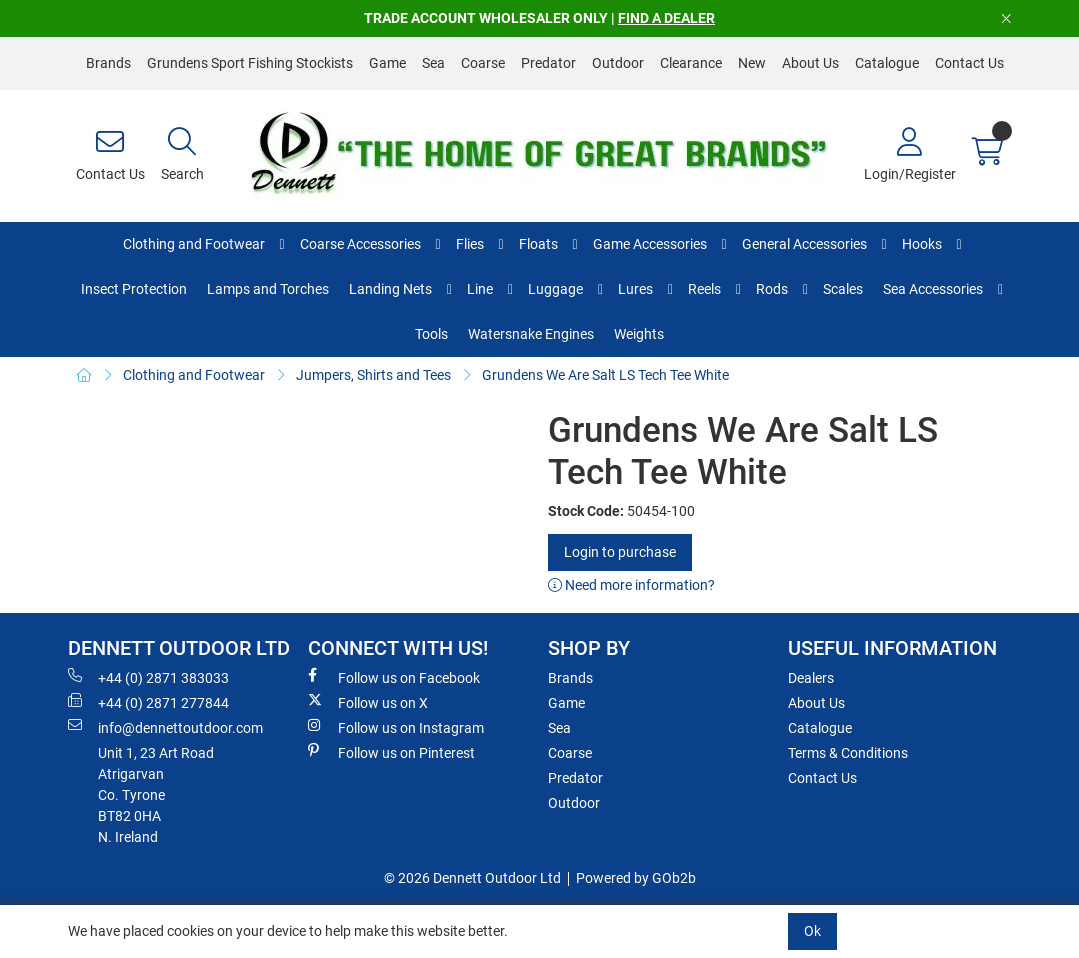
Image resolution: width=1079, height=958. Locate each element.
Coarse (483, 63)
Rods (772, 289)
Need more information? (631, 585)
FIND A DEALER (666, 18)
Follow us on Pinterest (391, 752)
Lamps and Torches (268, 289)
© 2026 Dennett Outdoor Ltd (472, 878)
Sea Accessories (933, 289)
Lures (635, 289)
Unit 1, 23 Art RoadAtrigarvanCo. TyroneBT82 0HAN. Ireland (156, 795)
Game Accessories (650, 244)
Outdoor (618, 63)
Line (480, 289)
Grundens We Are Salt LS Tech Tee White (605, 375)
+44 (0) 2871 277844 (148, 702)
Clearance (691, 63)
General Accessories (804, 244)
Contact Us (969, 63)
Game (387, 63)
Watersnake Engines (531, 334)
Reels (704, 289)
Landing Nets (390, 289)
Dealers (811, 678)
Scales (843, 289)
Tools (431, 334)
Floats (538, 244)
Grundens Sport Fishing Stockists (250, 63)
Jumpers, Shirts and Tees (373, 375)
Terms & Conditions (848, 753)
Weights (639, 334)
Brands (108, 63)
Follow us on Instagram (396, 727)
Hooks (922, 244)
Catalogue (887, 63)
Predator (548, 63)
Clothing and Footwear (194, 244)
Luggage (555, 289)
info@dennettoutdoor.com (165, 727)
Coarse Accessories (360, 244)
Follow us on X (368, 702)
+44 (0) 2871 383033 (148, 677)
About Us (810, 63)
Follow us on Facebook (394, 677)
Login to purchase (620, 552)
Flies (470, 244)
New (752, 63)
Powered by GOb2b (636, 878)
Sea (433, 63)
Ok (812, 931)
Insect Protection (134, 289)
